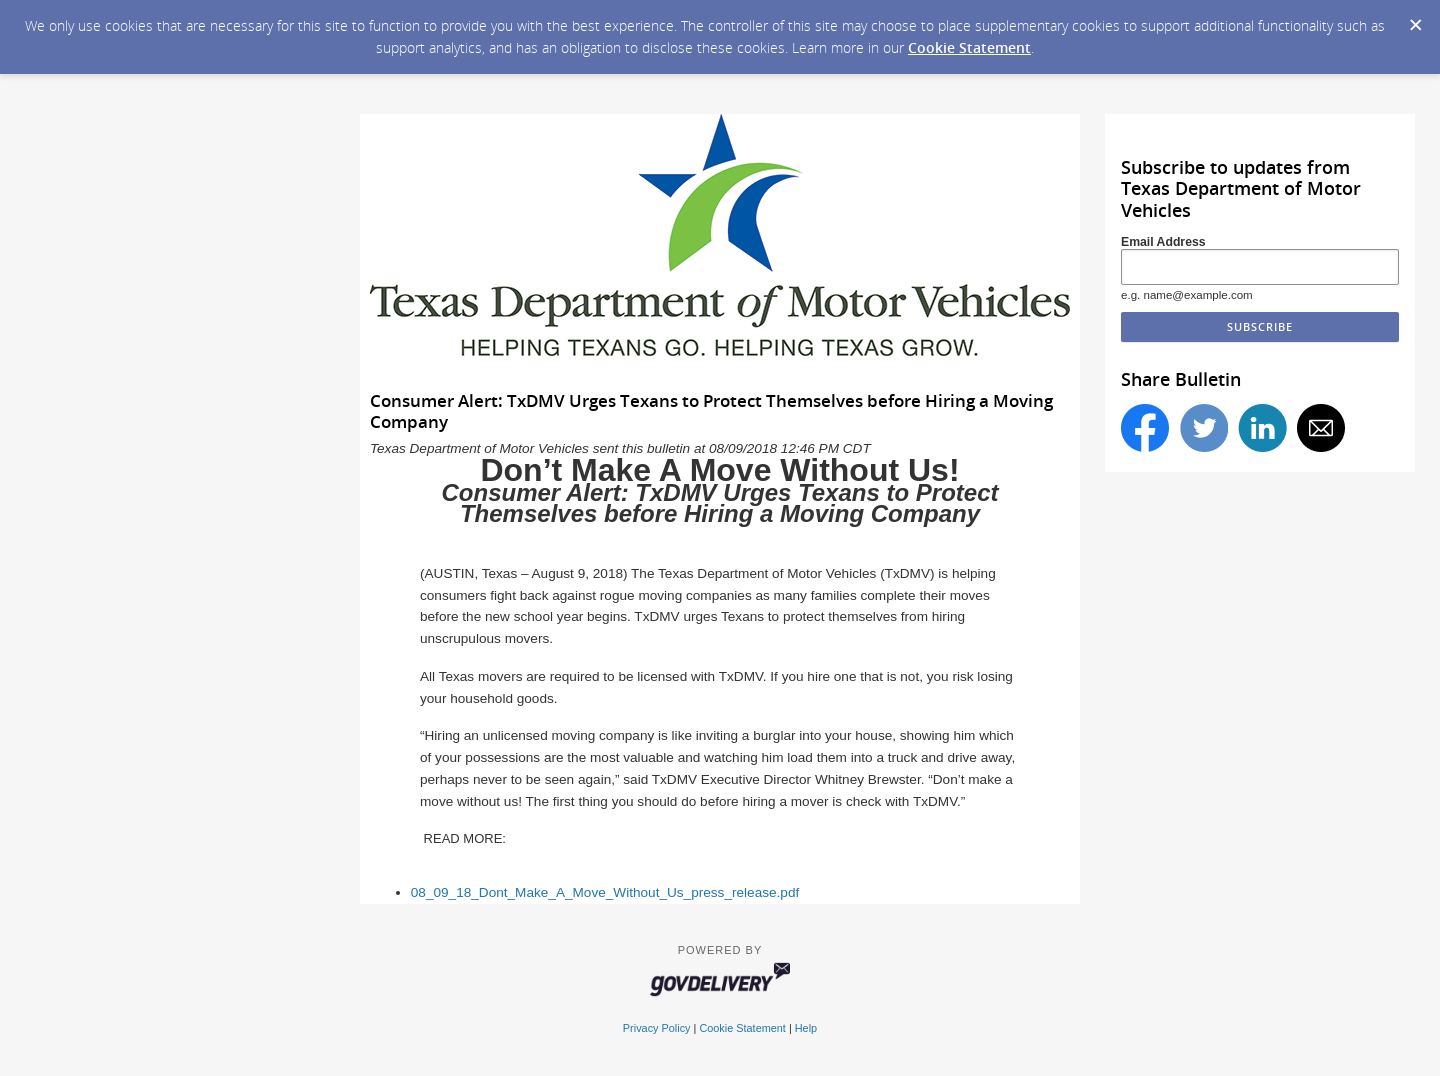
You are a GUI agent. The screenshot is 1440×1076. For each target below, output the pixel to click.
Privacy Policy (657, 1028)
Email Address (1163, 242)
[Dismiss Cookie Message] (1415, 19)
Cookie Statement (969, 47)
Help (806, 1028)
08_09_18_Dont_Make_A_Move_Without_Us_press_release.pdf (605, 892)
